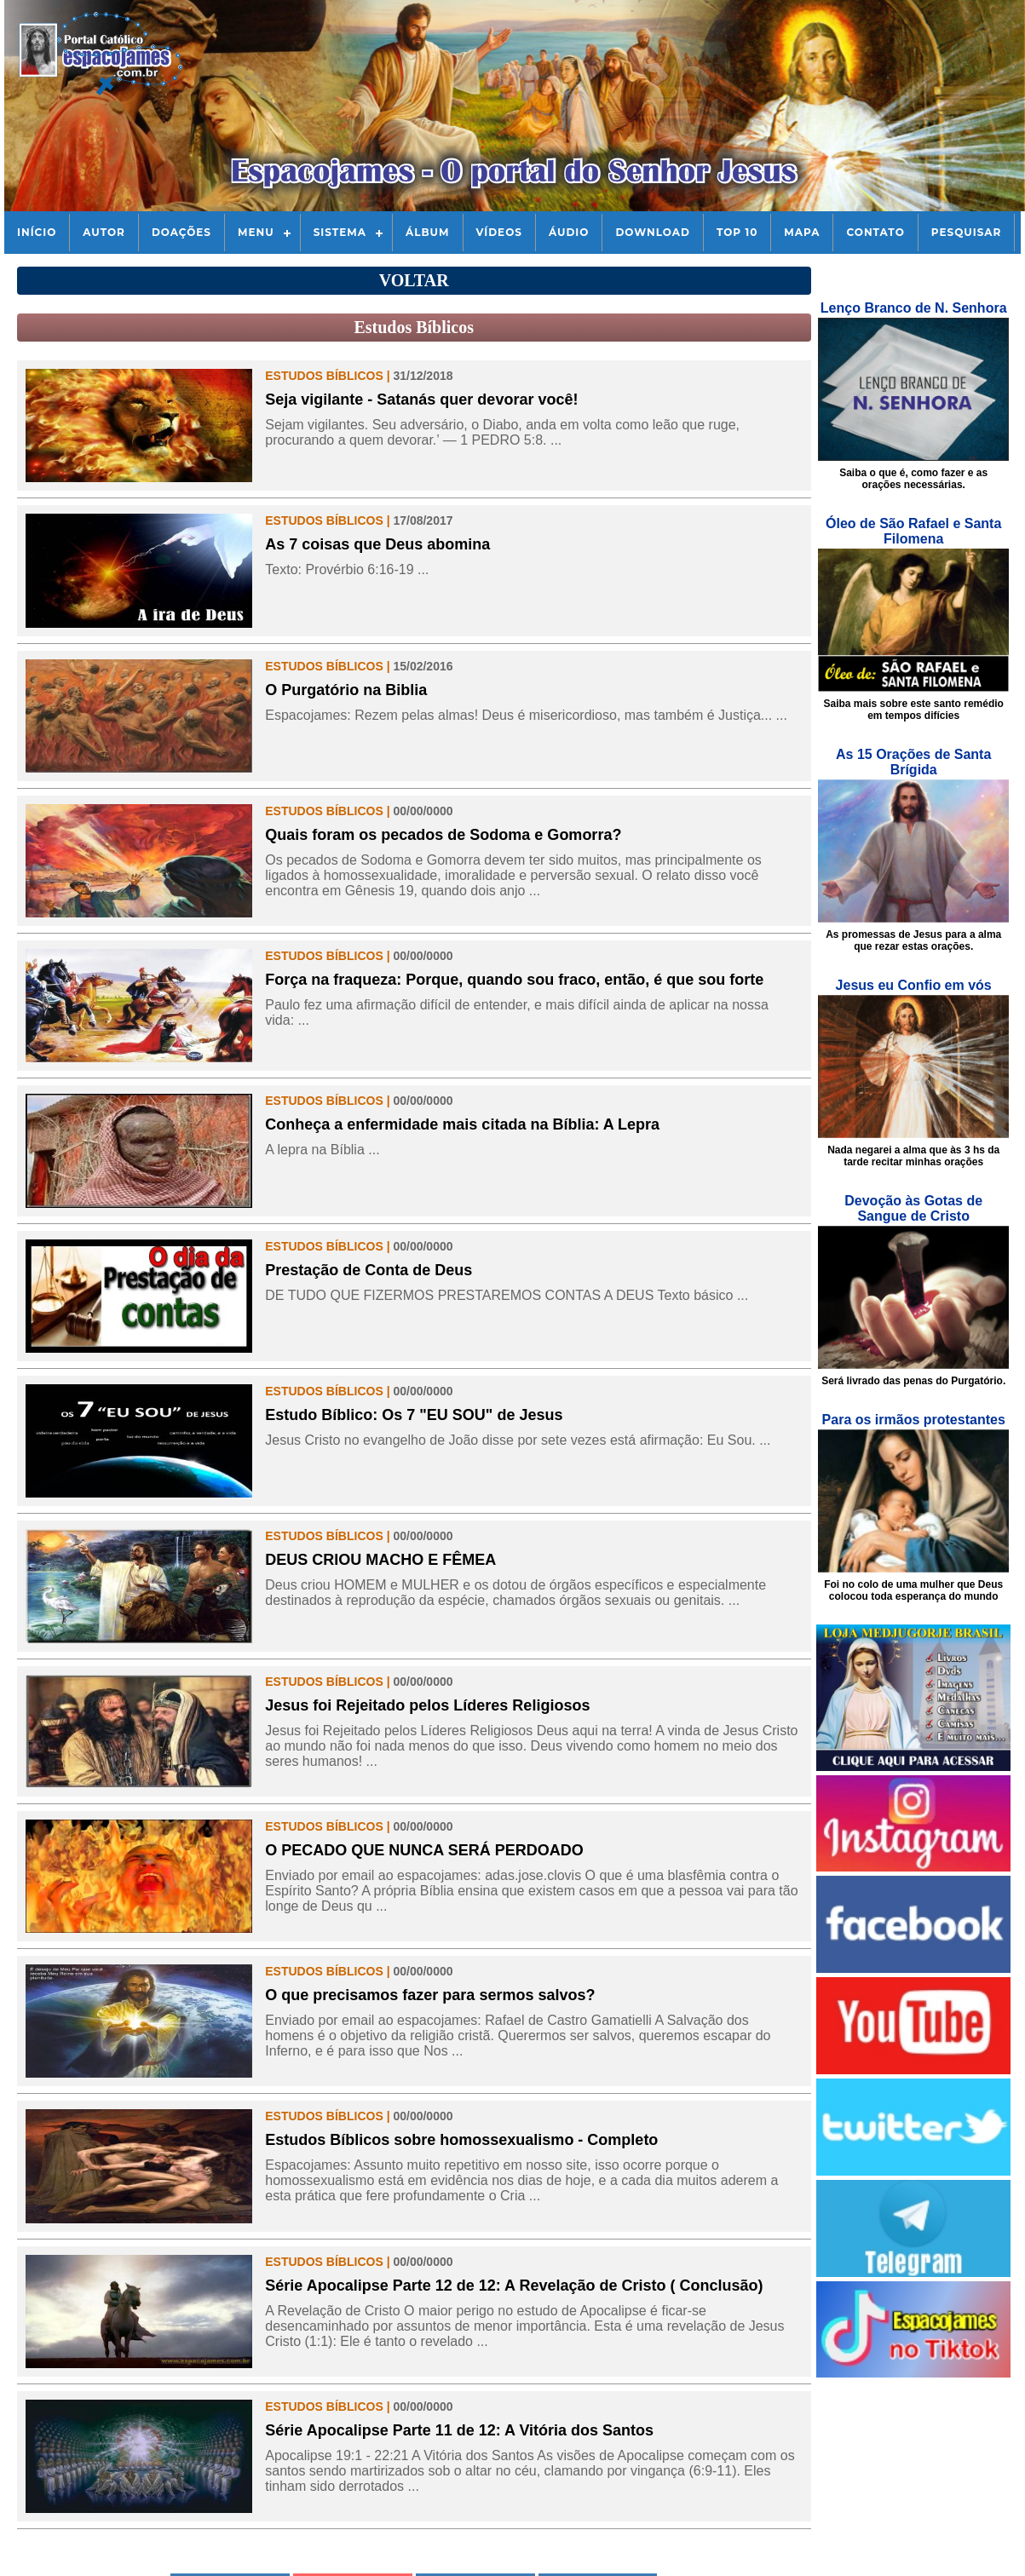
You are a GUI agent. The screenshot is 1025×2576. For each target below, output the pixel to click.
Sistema (340, 232)
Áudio (569, 232)
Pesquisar (966, 232)
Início (36, 232)
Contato (875, 232)
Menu (256, 232)
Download (652, 232)
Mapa (802, 232)
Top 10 (737, 232)
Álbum (428, 232)
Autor (104, 232)
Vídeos (499, 232)
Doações (181, 232)
